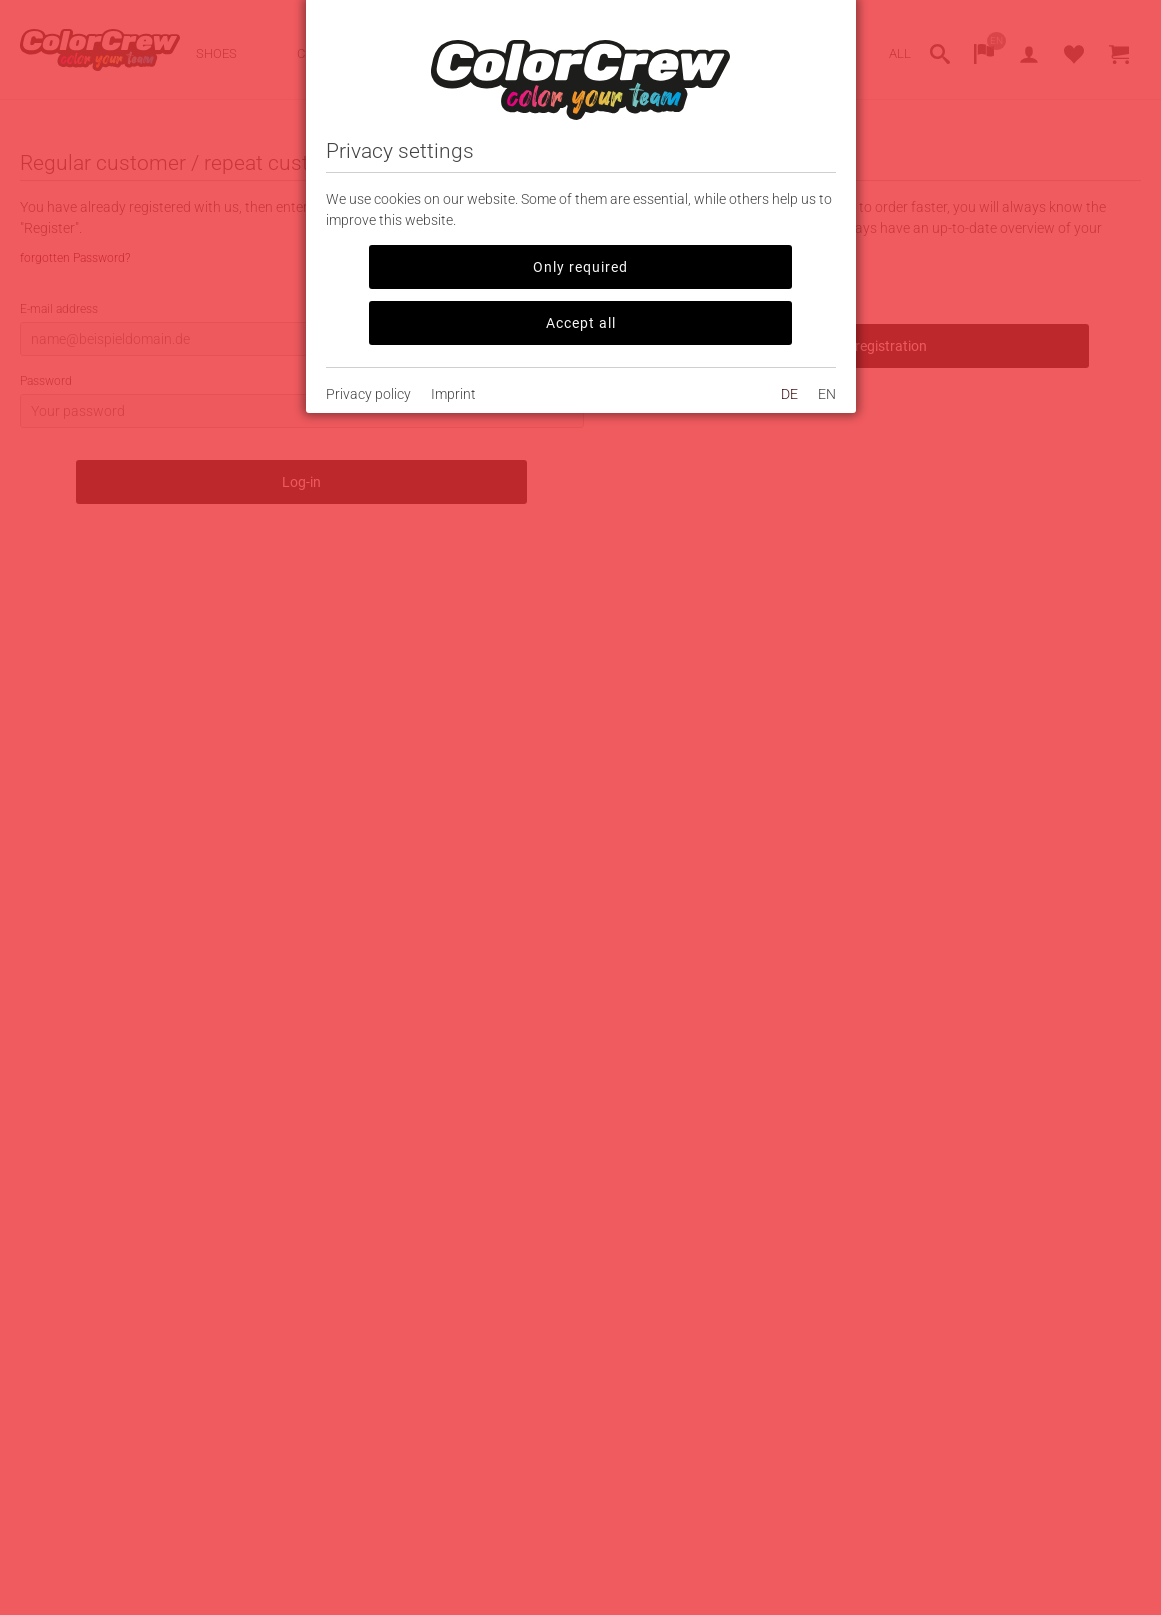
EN (827, 394)
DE (789, 394)
